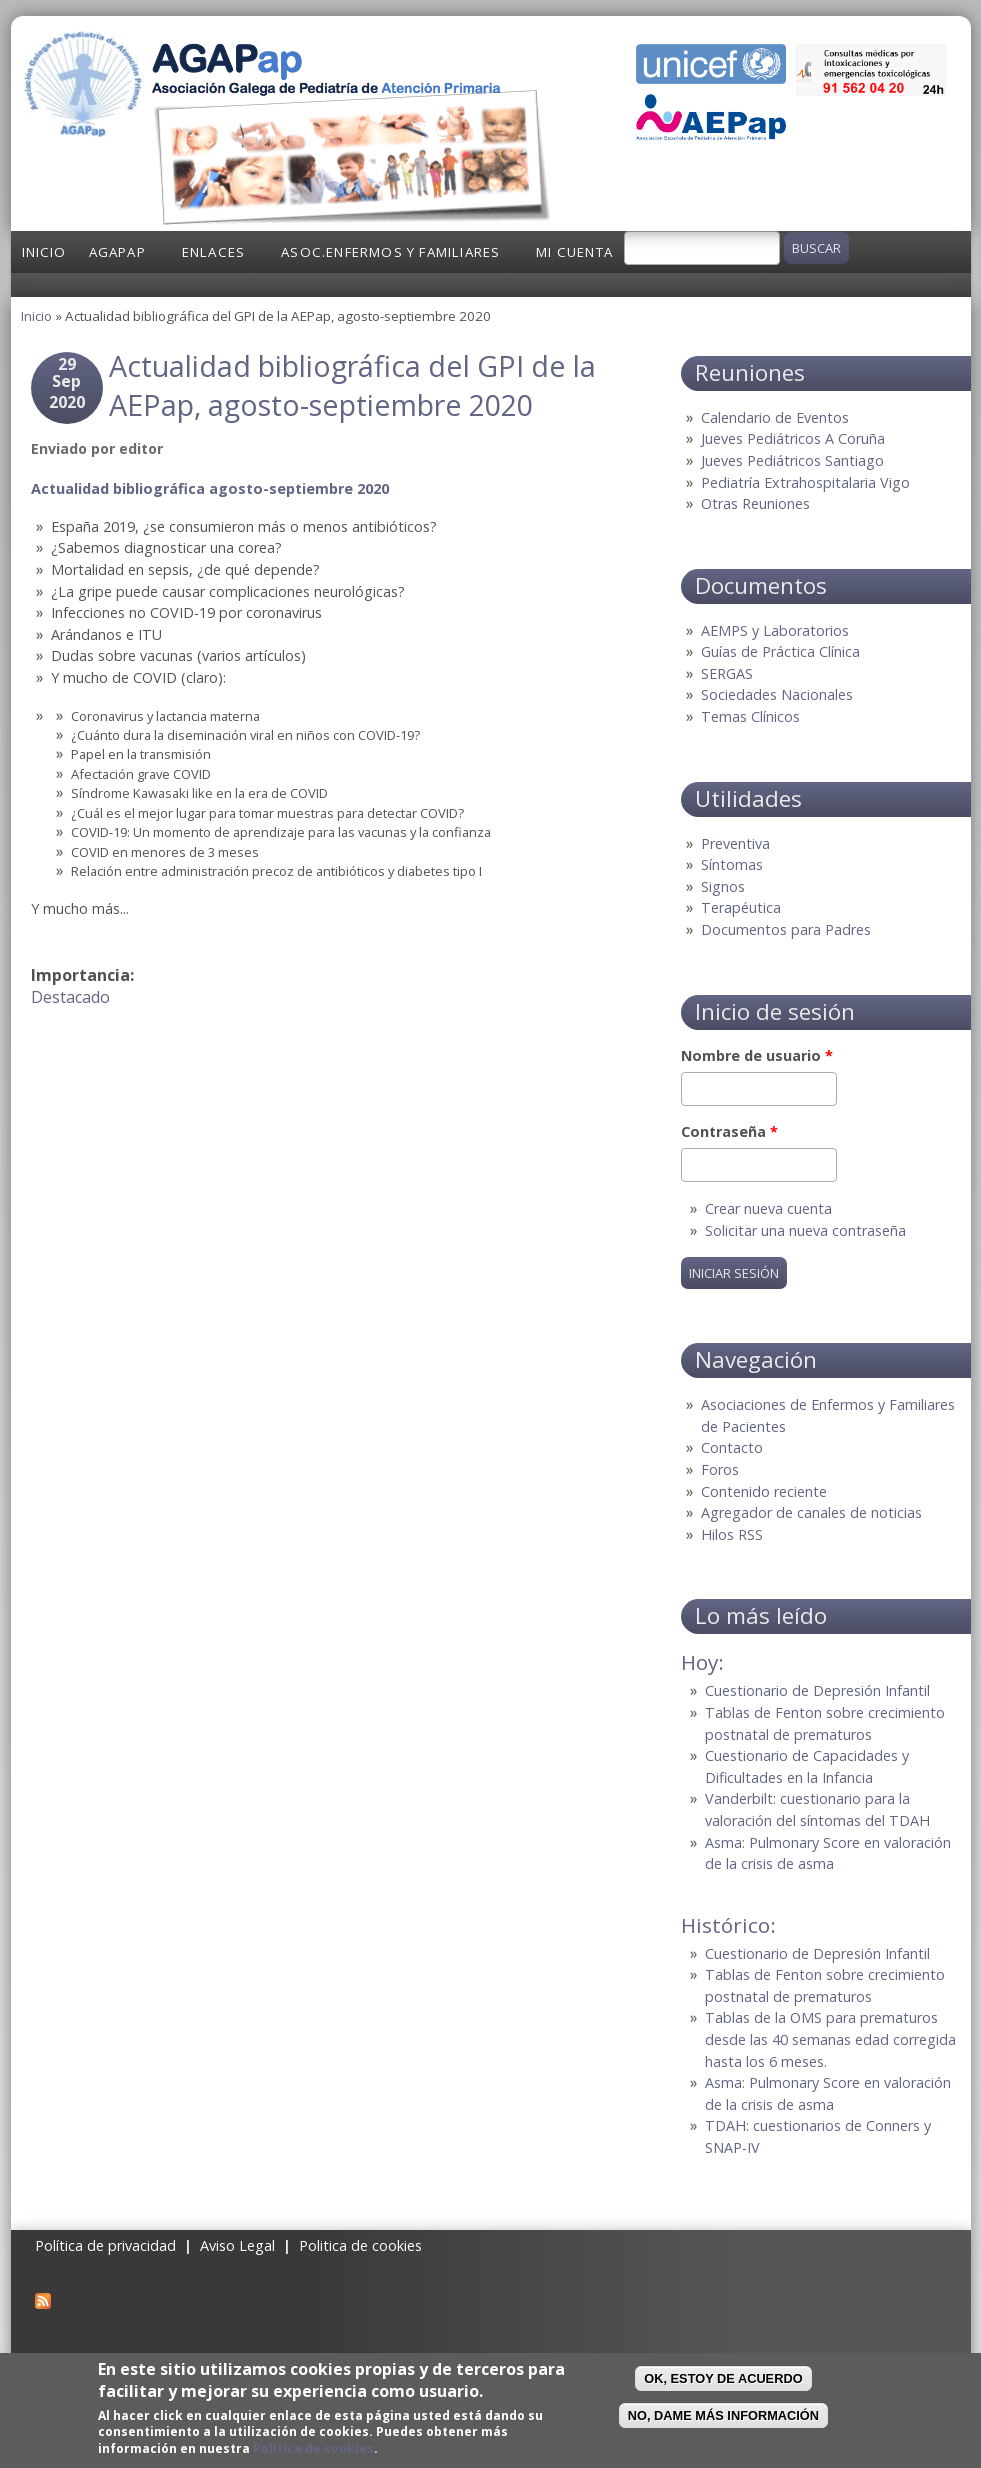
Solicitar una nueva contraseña (805, 1230)
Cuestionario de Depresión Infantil (817, 1690)
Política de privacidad (105, 2245)
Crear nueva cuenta (768, 1208)
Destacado (70, 997)
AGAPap (117, 252)
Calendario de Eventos (775, 417)
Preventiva (735, 843)
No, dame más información (723, 2415)
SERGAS (727, 673)
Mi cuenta (574, 252)
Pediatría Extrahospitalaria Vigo (805, 482)
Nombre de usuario (757, 1055)
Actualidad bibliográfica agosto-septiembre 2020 (210, 488)
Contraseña (729, 1131)
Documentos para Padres (786, 929)
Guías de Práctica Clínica (780, 651)
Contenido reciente (764, 1491)
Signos (723, 886)
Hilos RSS (732, 1534)
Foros (720, 1469)
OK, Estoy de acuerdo (723, 2378)
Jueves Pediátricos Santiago (792, 460)
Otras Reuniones (755, 503)
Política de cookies (313, 2448)
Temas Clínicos (750, 716)
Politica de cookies (360, 2245)
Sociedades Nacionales (777, 694)
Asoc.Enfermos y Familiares (390, 252)
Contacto (732, 1447)
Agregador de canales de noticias (811, 1512)
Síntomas (732, 864)
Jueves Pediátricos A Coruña (793, 438)
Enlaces (213, 252)
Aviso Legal (237, 2245)
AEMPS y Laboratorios (775, 630)
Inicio (44, 252)
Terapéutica (741, 907)
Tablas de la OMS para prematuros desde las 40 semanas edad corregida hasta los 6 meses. (830, 2039)
